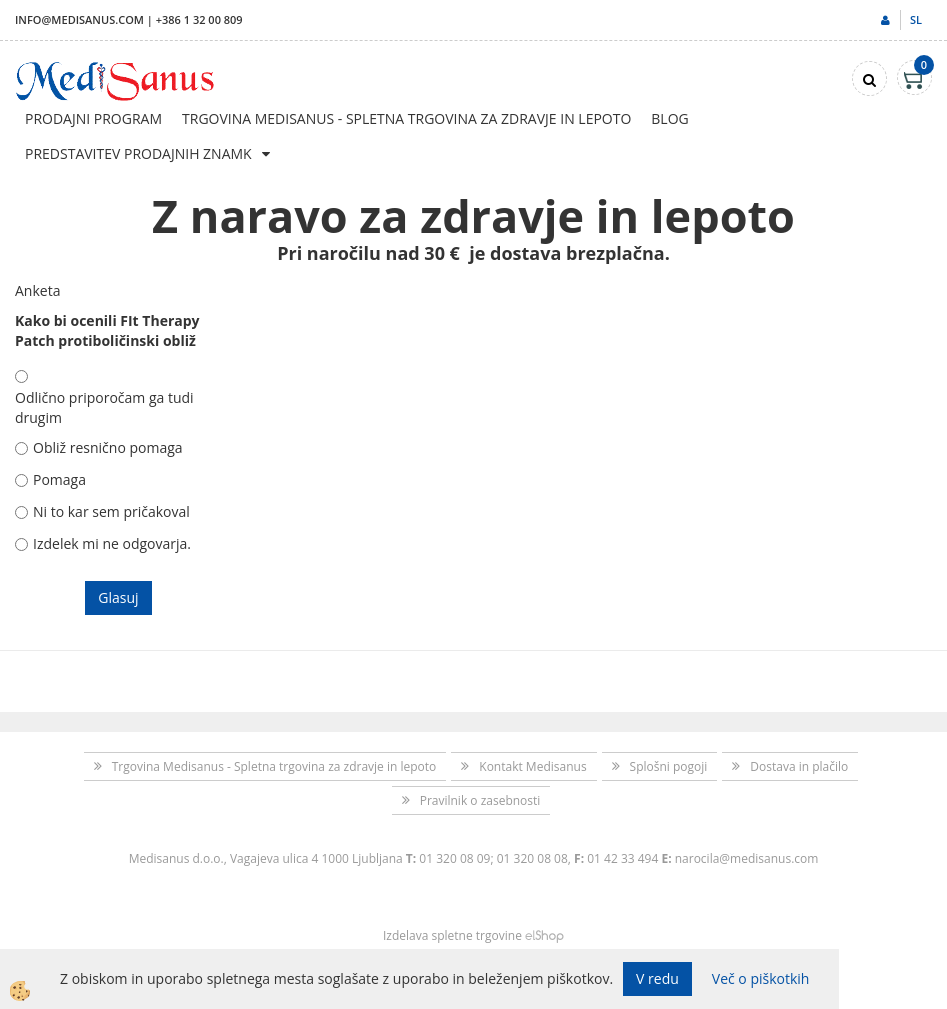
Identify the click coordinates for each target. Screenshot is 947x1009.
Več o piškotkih (761, 978)
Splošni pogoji (669, 766)
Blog (669, 118)
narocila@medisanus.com (747, 858)
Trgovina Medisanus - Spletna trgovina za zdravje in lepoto (406, 118)
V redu (657, 978)
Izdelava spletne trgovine (452, 935)
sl (916, 19)
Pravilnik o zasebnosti (480, 800)
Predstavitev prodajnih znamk (138, 153)
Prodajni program (93, 118)
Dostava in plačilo (799, 766)
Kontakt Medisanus (532, 766)
